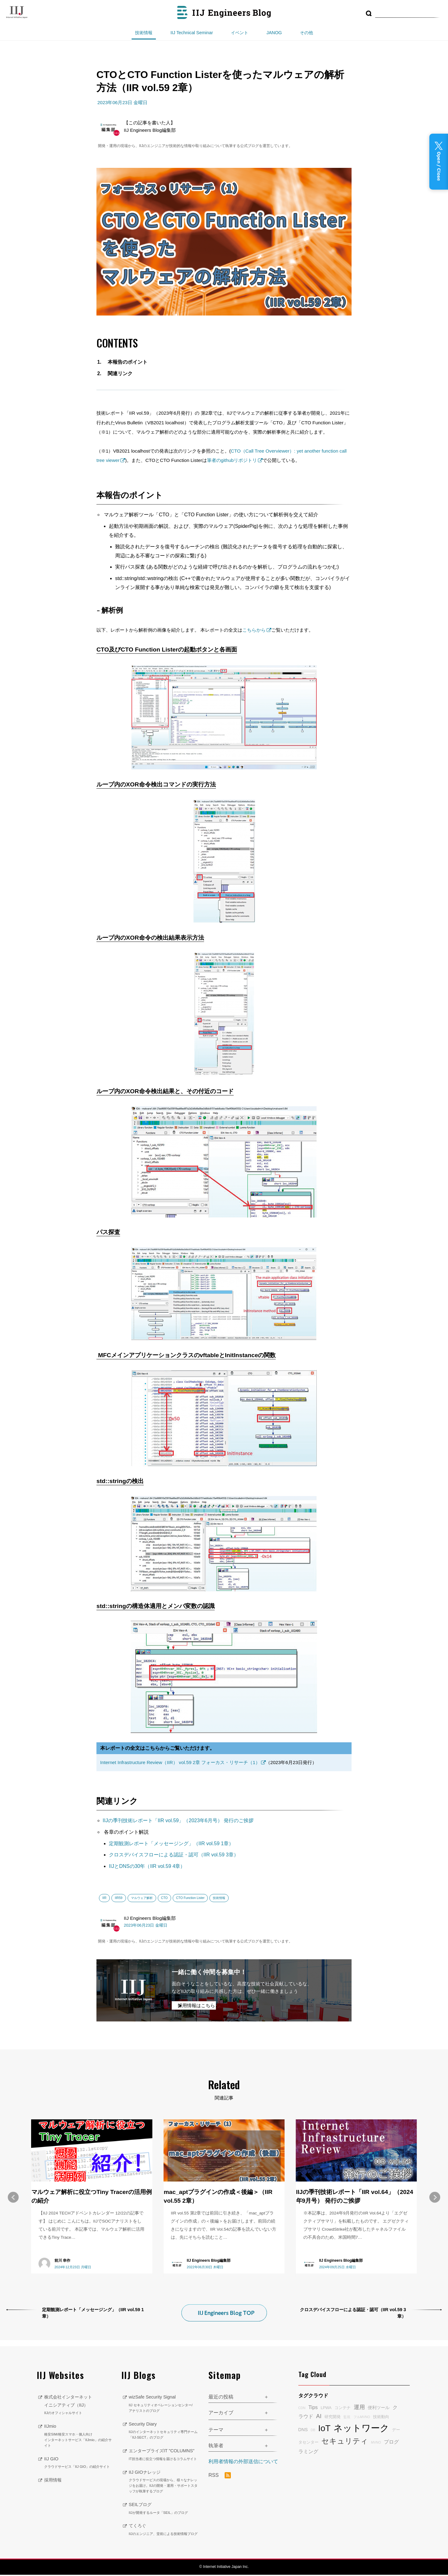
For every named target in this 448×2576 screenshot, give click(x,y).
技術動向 (381, 2410)
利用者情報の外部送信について (243, 2454)
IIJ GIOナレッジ (164, 2483)
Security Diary (164, 2424)
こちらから (254, 630)
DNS (303, 2422)
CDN (302, 2401)
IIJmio (78, 2429)
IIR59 (118, 1898)
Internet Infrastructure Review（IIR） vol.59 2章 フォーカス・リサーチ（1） (180, 1762)
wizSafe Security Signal (164, 2397)
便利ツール (379, 2400)
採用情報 (54, 2473)
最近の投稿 (220, 2390)
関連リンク (120, 373)
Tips (313, 2400)
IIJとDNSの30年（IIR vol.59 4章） (147, 1866)
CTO (164, 1898)
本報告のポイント (127, 362)
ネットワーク (361, 2421)
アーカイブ (220, 2405)
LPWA (326, 2401)
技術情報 (143, 32)
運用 (359, 2400)
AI (318, 2409)
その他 (306, 32)
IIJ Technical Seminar (191, 32)
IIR (104, 1898)
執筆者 (215, 2439)
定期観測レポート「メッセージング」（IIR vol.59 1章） (171, 1843)
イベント (239, 32)
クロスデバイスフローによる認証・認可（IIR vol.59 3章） (174, 1854)
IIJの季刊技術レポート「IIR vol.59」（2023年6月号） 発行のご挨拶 (178, 1820)
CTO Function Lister (190, 1898)
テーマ (215, 2423)
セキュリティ (344, 2434)
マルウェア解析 (142, 1898)
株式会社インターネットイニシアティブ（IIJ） (78, 2398)
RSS (219, 2469)
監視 (346, 2410)
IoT (324, 2421)
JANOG (274, 32)
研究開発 (332, 2410)
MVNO (376, 2435)
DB (312, 2423)
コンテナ (342, 2401)
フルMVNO (361, 2410)
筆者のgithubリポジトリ (232, 460)
